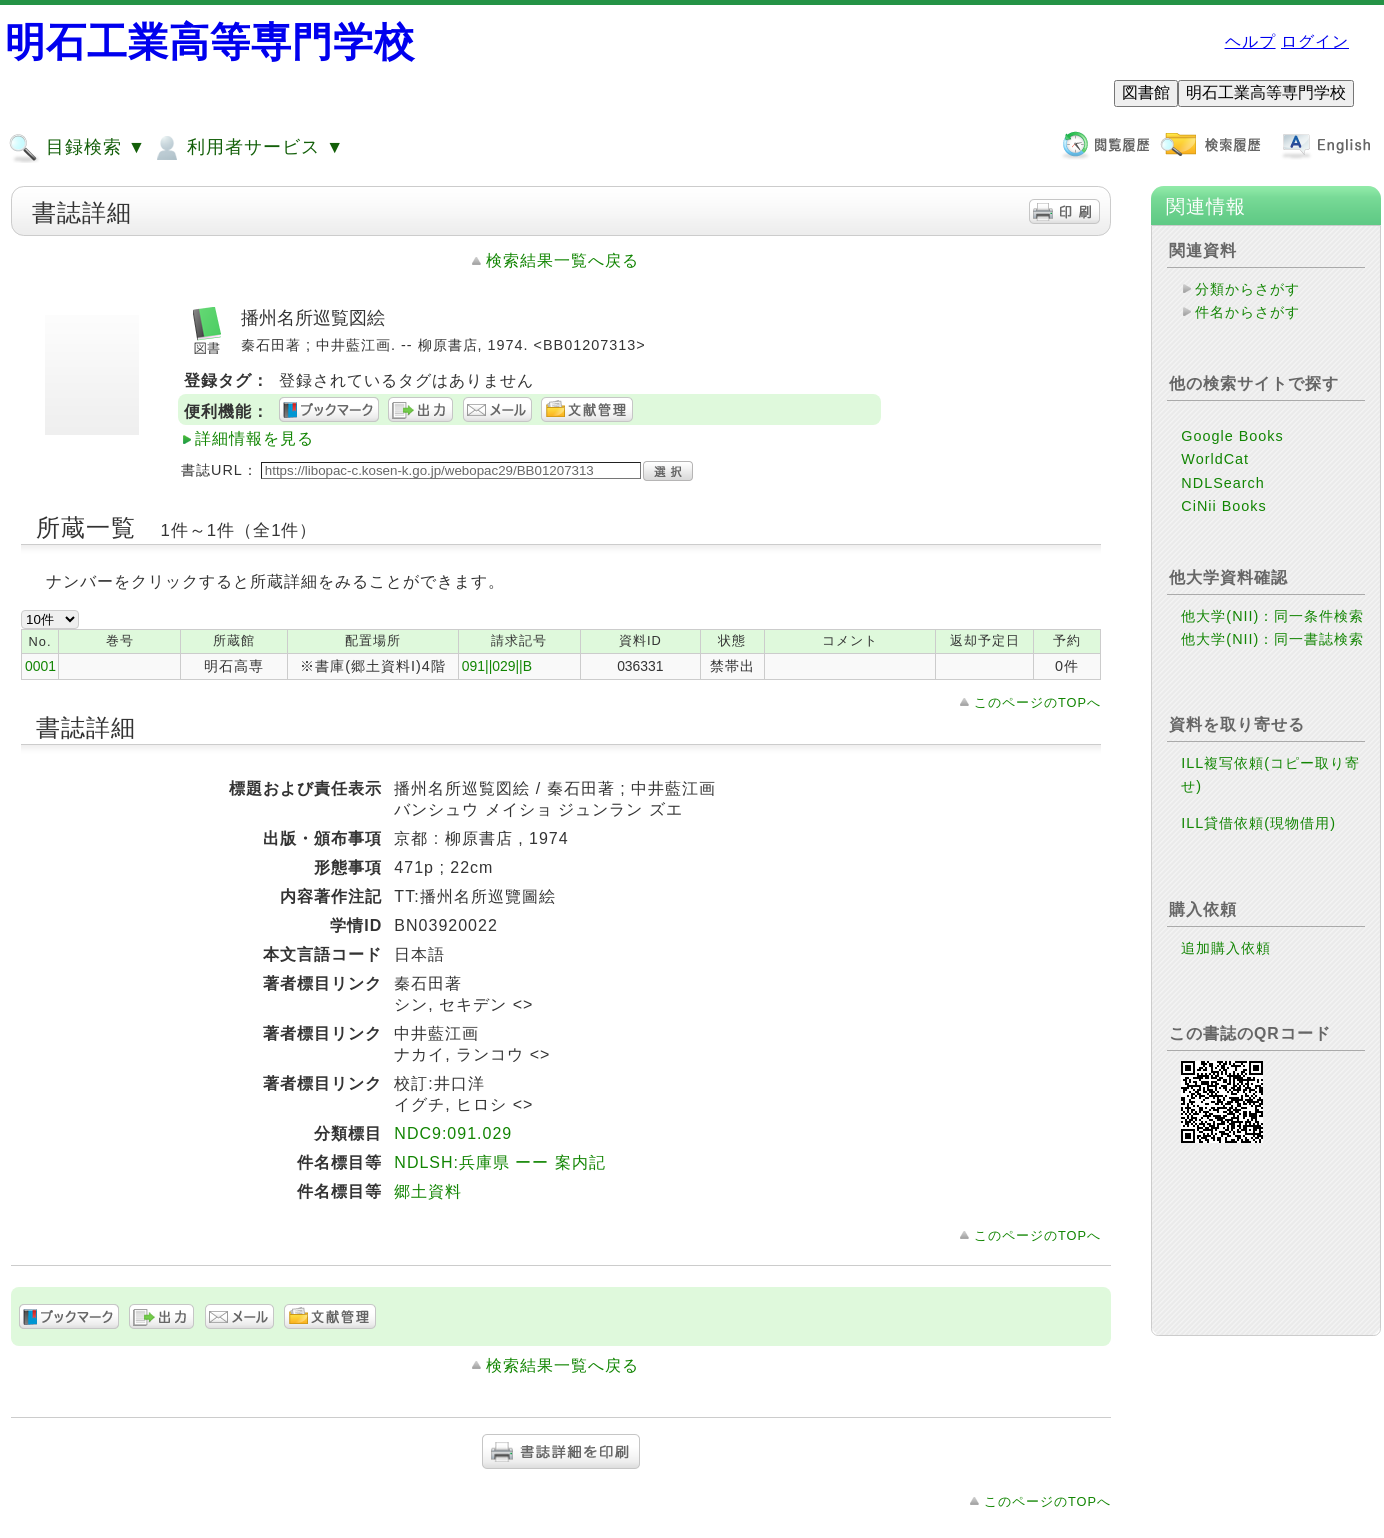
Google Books (1232, 436)
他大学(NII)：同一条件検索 (1272, 616)
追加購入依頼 (1226, 948)
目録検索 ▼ (77, 148)
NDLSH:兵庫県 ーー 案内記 (500, 1162)
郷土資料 (428, 1191)
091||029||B (497, 666)
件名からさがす (1247, 312)
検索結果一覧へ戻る (562, 260)
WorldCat (1215, 459)
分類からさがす (1247, 289)
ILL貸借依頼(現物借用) (1258, 823)
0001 (40, 666)
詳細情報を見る (254, 438)
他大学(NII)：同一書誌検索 (1272, 639)
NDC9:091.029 (453, 1133)
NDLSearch (1222, 483)
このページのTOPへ (1037, 702)
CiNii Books (1223, 506)
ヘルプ (1250, 41)
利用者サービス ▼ (247, 148)
